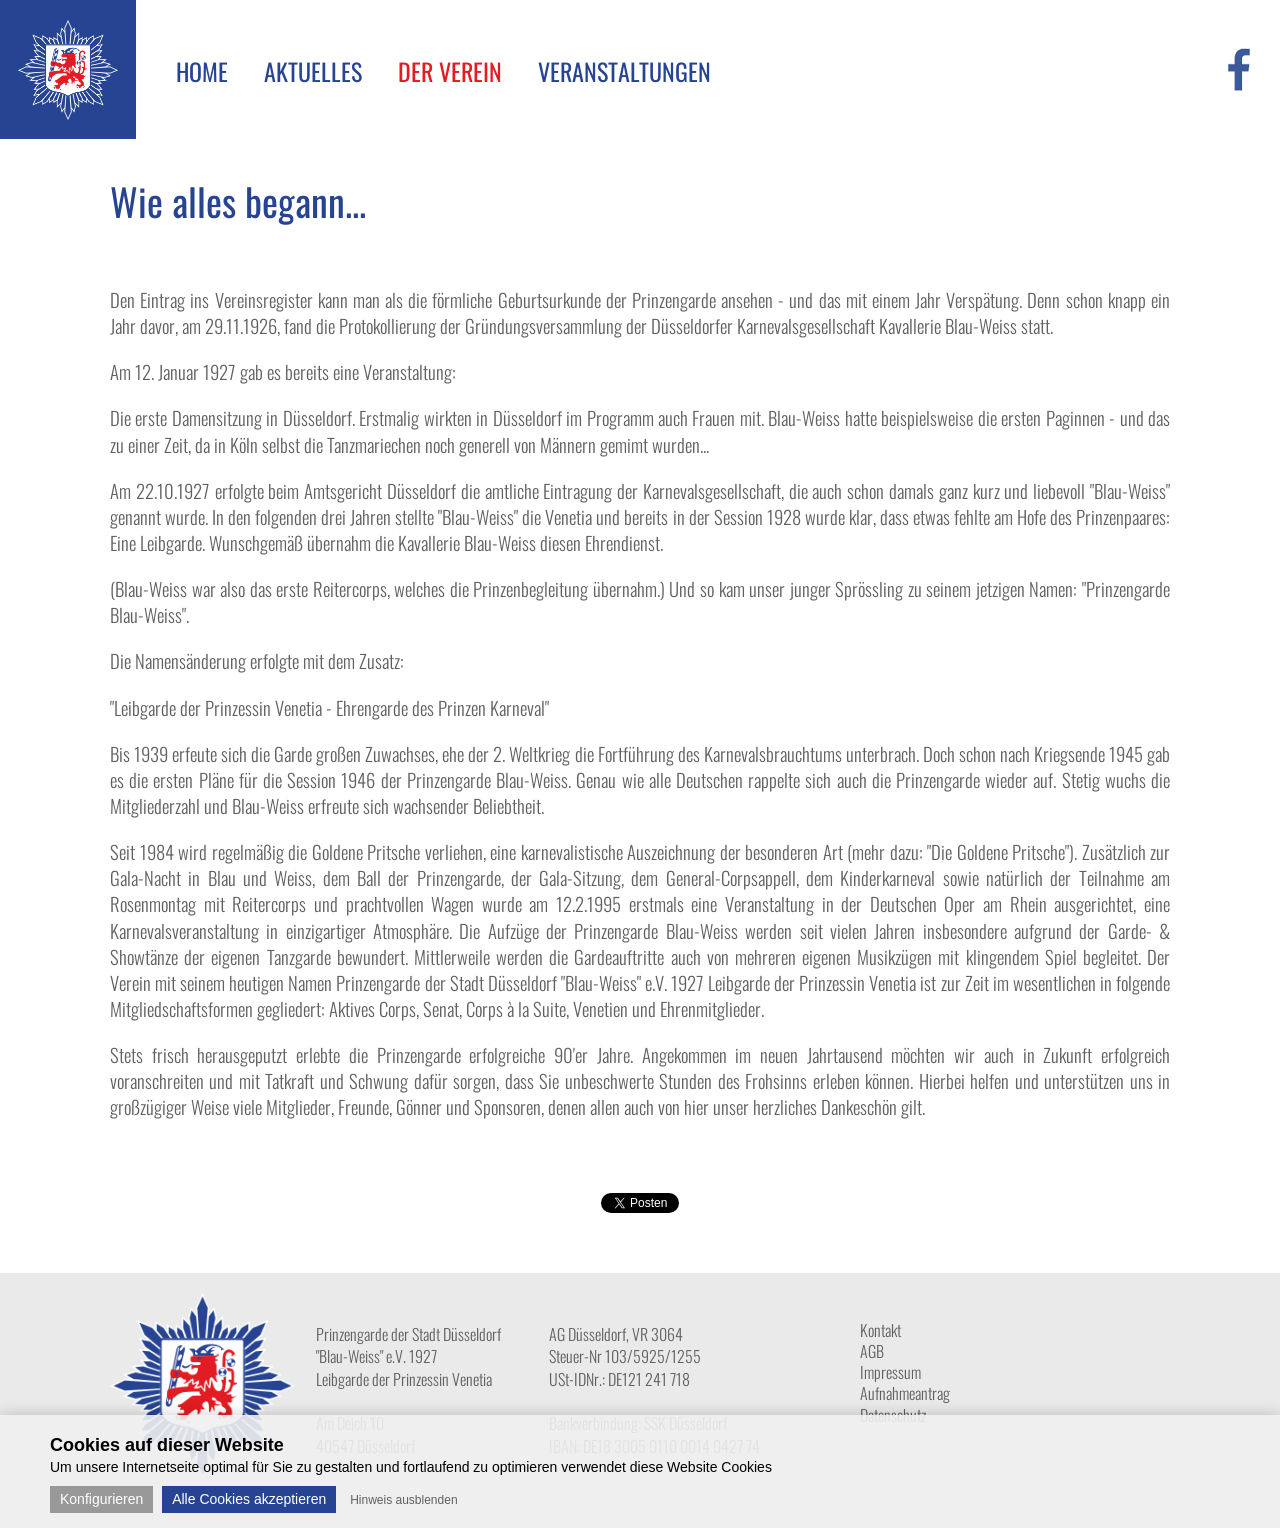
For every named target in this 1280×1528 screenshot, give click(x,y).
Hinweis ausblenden (403, 1500)
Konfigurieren (101, 1499)
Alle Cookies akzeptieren (249, 1499)
